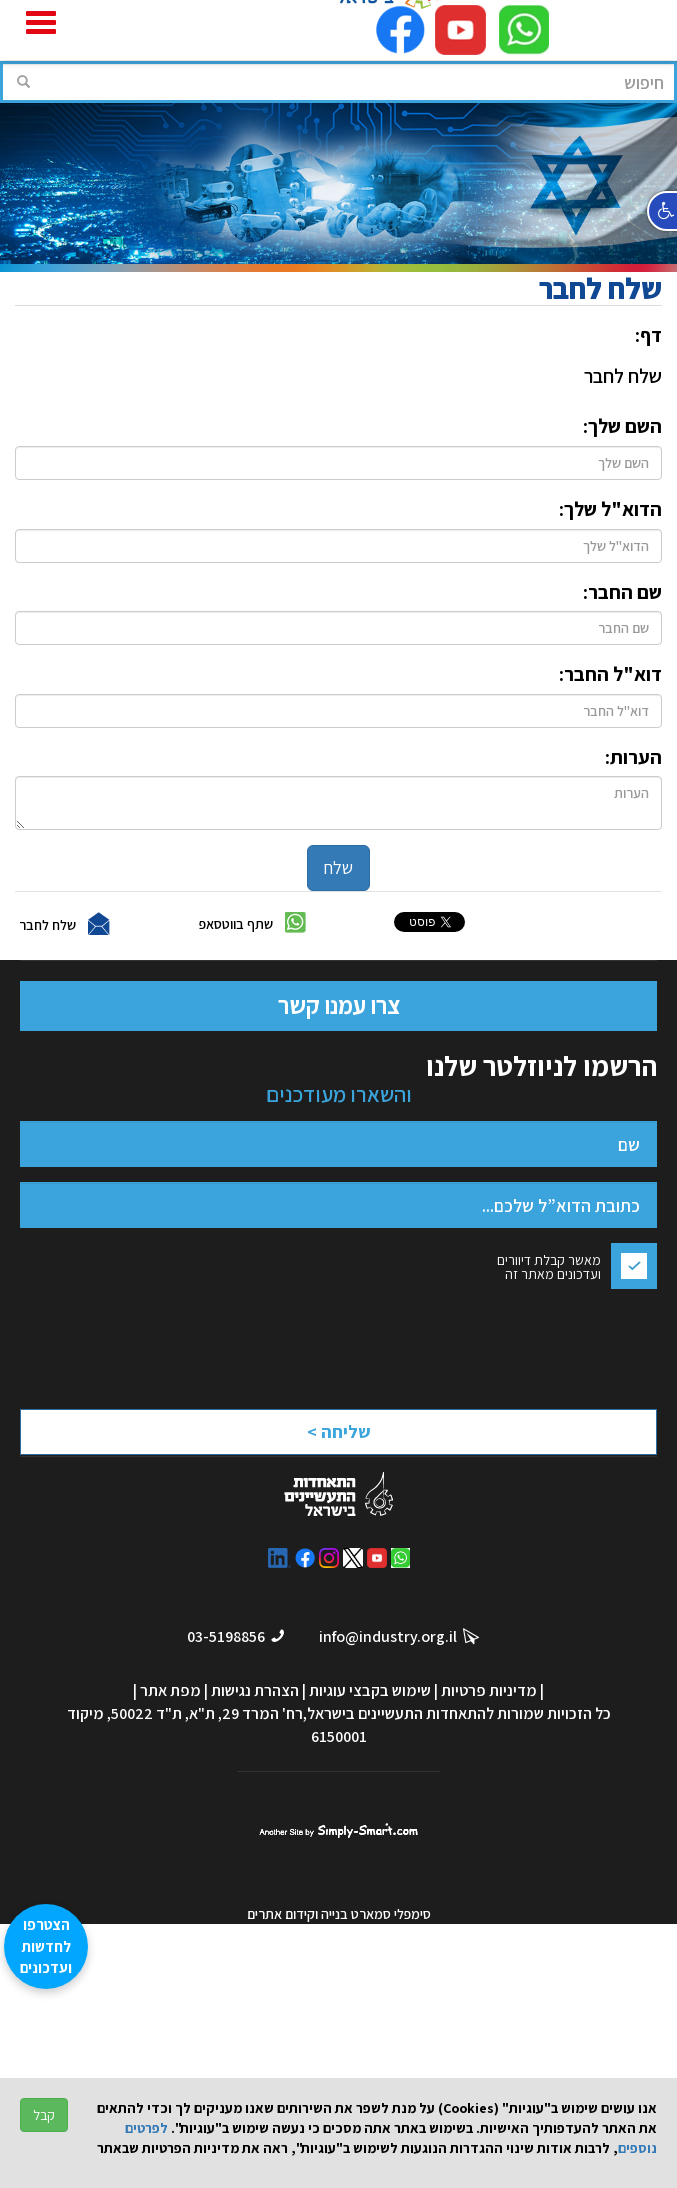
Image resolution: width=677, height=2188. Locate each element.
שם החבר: (622, 592)
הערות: (633, 757)
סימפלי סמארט (338, 1828)
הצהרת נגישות (255, 1690)
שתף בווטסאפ (236, 924)
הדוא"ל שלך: (610, 509)
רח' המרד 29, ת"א (246, 1713)
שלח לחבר (47, 925)
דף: (648, 335)
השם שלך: (622, 426)
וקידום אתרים (284, 1914)
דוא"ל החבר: (610, 674)
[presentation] (481, 1343)
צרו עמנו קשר (339, 1005)
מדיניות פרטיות (489, 1690)
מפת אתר (170, 1690)
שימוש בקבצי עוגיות (370, 1690)
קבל (44, 2115)
